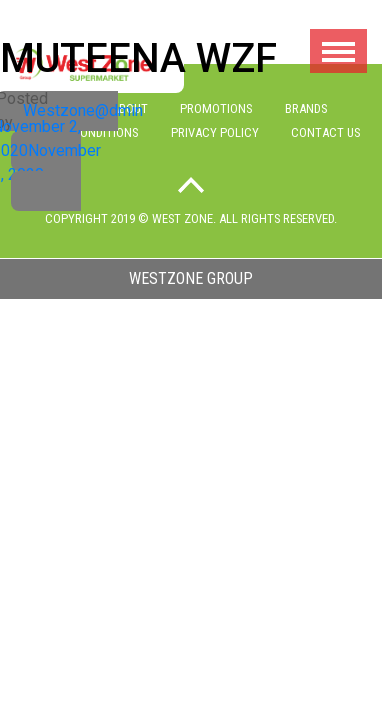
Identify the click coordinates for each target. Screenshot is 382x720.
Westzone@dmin (83, 110)
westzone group (191, 278)
